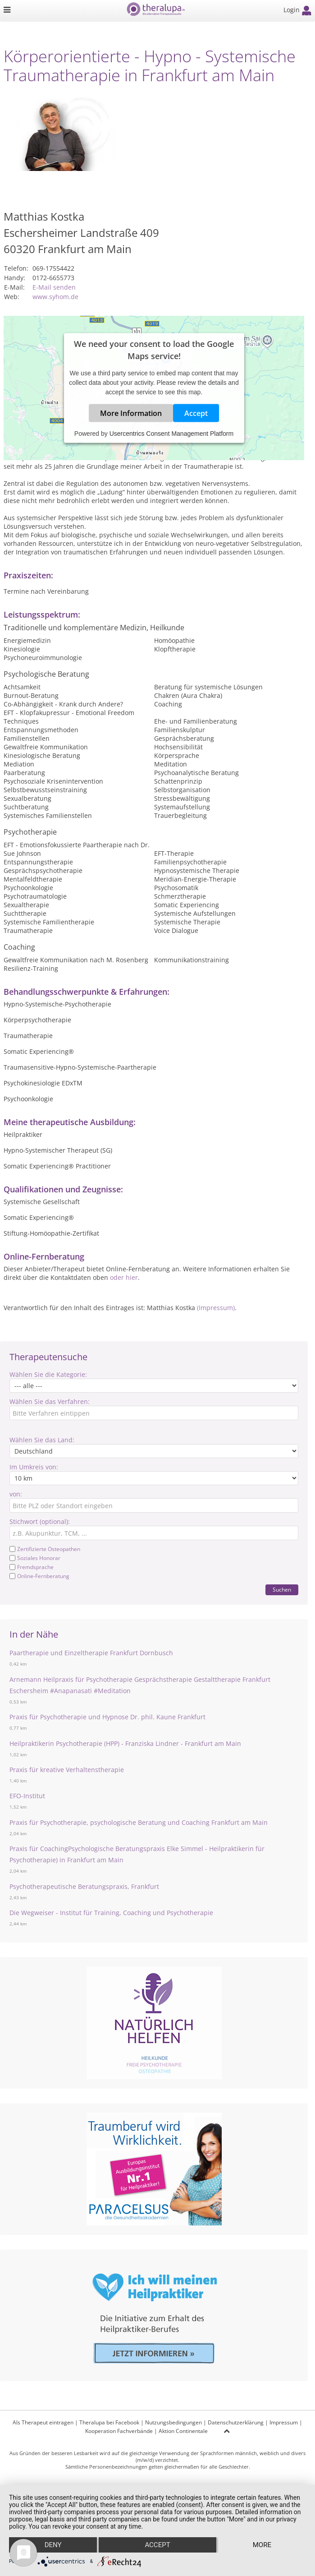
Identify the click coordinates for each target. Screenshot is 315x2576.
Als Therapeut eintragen (43, 2422)
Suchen (282, 1589)
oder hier (124, 1277)
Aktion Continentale (183, 2431)
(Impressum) (216, 1307)
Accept (196, 413)
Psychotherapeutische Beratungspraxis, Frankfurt (84, 1886)
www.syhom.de (55, 296)
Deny (53, 2545)
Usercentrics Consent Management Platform (171, 433)
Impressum (283, 2422)
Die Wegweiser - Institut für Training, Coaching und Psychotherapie (111, 1912)
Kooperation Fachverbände (119, 2431)
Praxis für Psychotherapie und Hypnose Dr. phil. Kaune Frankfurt (107, 1717)
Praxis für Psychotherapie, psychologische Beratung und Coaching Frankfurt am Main (138, 1822)
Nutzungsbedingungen (173, 2422)
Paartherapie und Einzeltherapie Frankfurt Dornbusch (91, 1652)
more (262, 2545)
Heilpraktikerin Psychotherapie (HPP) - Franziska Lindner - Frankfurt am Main (125, 1743)
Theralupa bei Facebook (109, 2422)
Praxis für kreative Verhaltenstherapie (66, 1769)
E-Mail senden (54, 287)
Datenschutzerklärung (236, 2422)
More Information (131, 413)
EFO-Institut (27, 1795)
